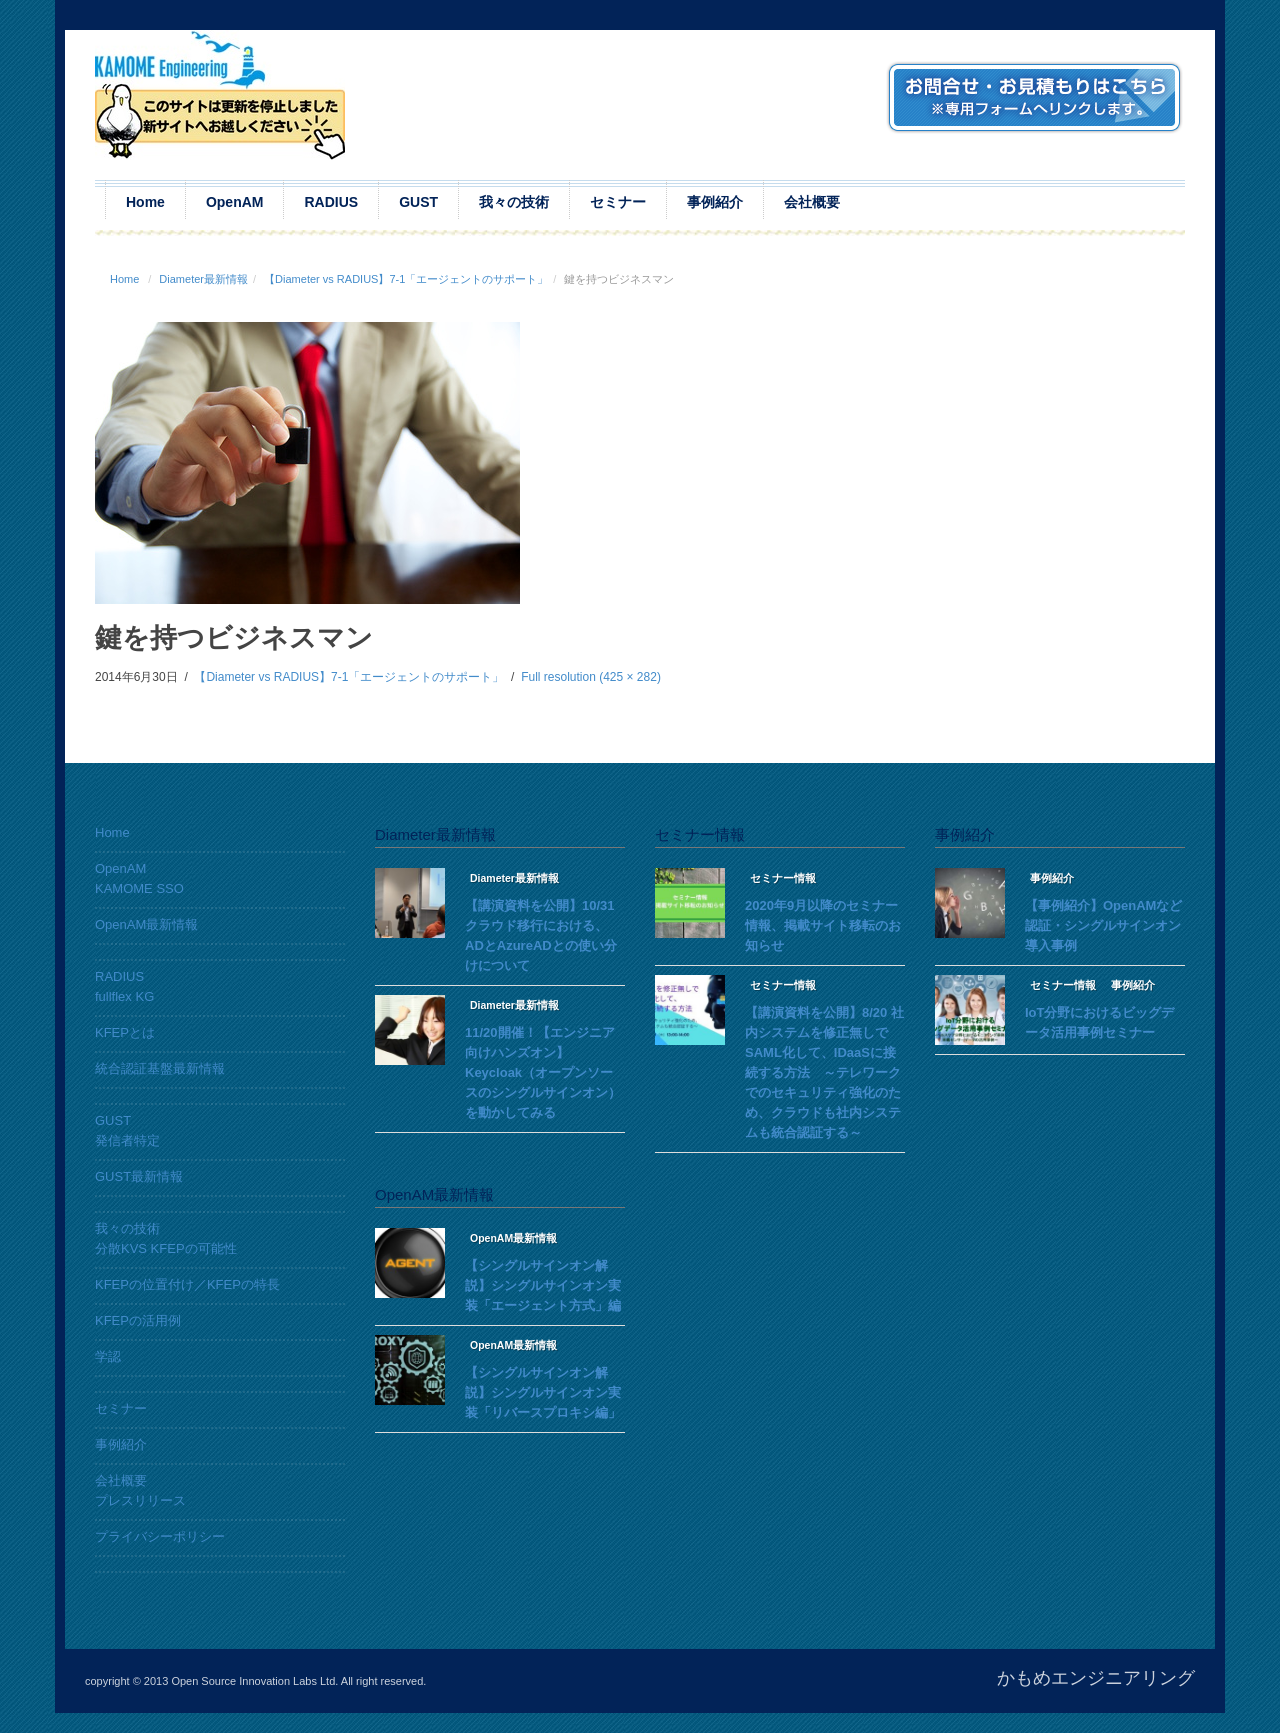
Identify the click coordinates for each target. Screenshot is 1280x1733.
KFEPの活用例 (138, 1320)
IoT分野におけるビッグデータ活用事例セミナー (1100, 1022)
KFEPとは (125, 1032)
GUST (418, 202)
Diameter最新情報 (203, 279)
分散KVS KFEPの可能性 (166, 1248)
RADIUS (331, 202)
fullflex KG (124, 996)
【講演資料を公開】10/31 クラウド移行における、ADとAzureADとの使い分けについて (541, 935)
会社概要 (812, 202)
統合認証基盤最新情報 (160, 1068)
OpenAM (235, 202)
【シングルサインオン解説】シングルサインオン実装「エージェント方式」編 (543, 1285)
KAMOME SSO (139, 888)
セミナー (618, 202)
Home (145, 202)
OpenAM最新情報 (146, 924)
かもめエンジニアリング (1096, 1678)
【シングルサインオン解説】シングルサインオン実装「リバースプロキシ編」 (543, 1392)
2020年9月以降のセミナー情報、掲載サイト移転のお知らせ (823, 925)
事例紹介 (715, 202)
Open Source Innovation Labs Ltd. (254, 1681)
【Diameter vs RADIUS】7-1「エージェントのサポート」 (406, 279)
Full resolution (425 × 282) (591, 677)
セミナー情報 (783, 878)
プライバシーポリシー (160, 1536)
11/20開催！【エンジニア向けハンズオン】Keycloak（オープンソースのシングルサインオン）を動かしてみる (543, 1072)
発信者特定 (127, 1140)
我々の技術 (514, 202)
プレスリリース (140, 1500)
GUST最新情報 (139, 1176)
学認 (108, 1356)
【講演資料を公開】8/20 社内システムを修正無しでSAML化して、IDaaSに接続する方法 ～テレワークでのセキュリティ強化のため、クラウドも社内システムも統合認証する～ (824, 1072)
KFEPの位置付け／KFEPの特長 (187, 1284)
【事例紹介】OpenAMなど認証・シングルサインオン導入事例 (1103, 925)
